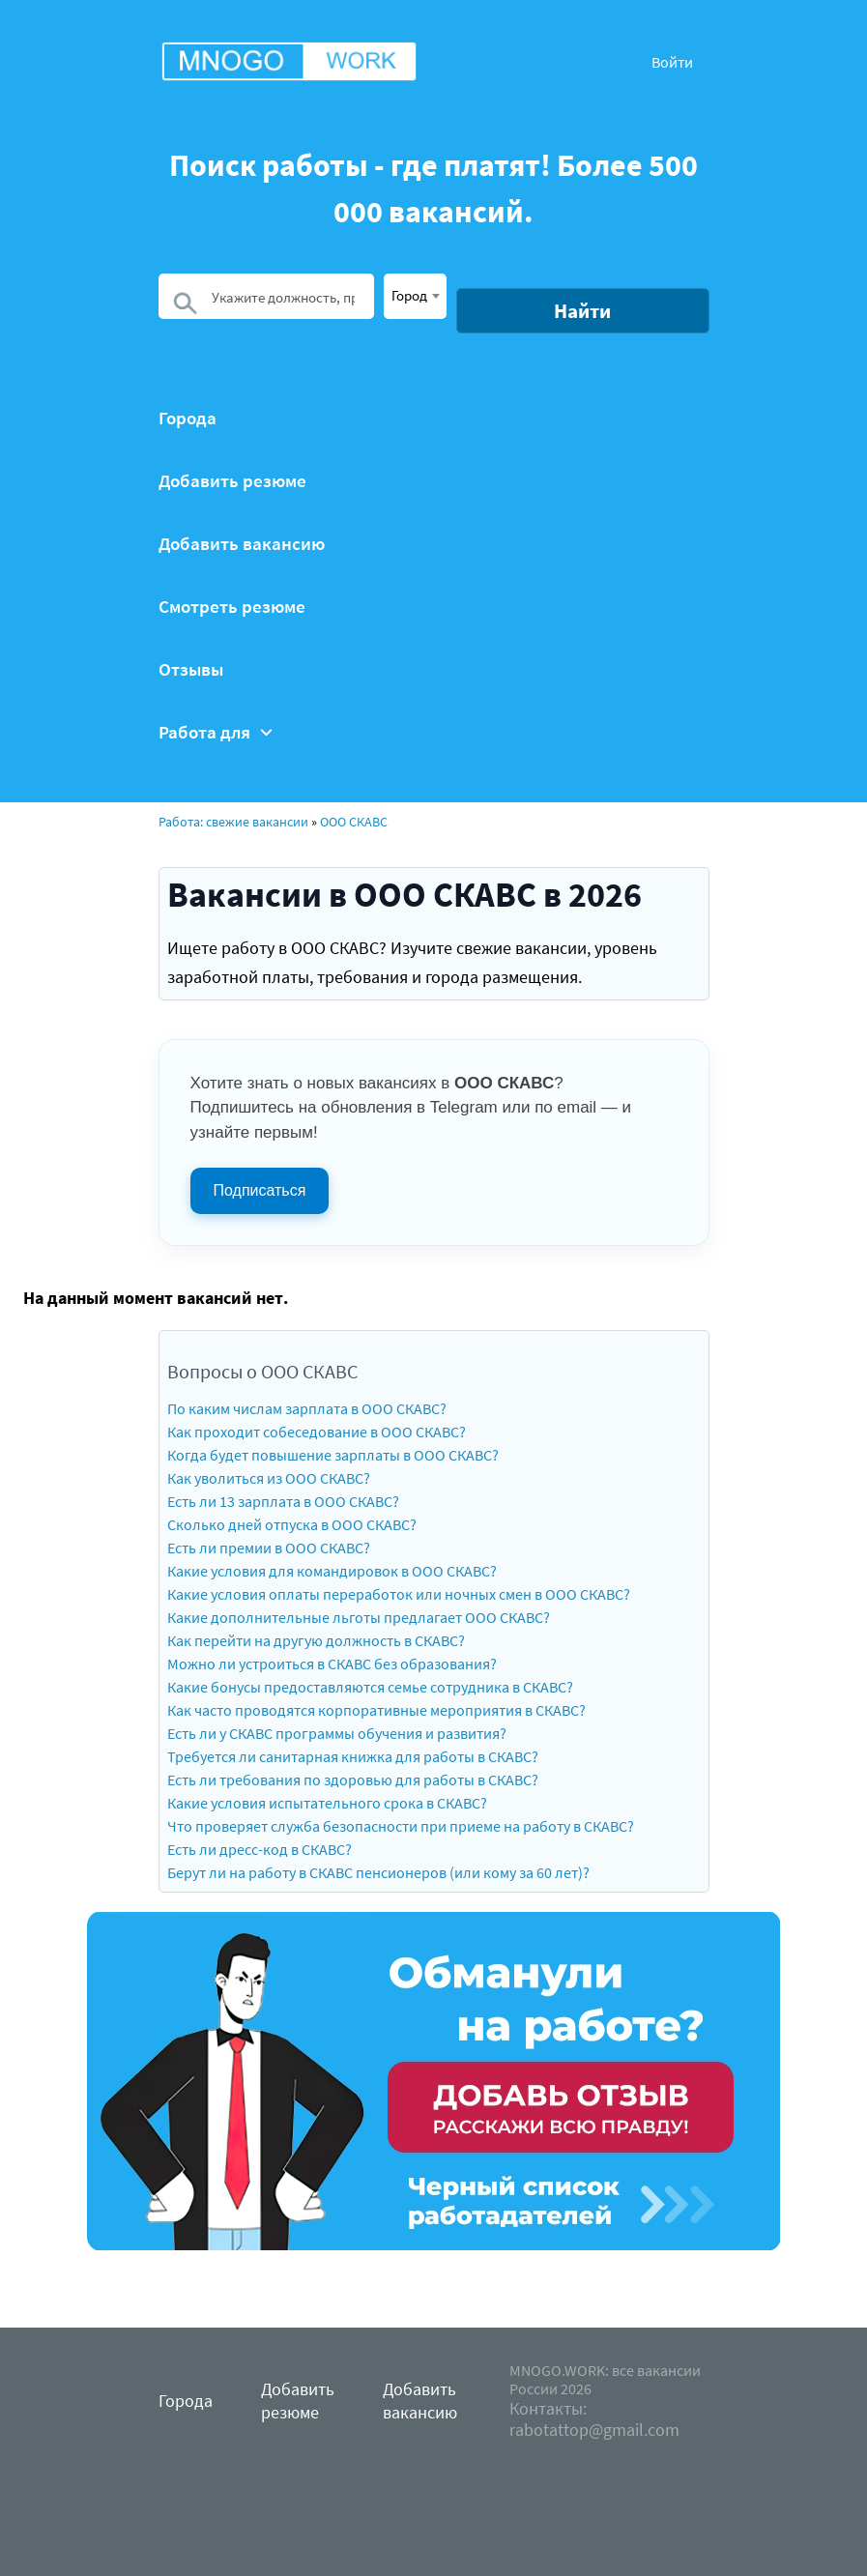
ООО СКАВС (354, 821)
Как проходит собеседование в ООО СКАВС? (316, 1431)
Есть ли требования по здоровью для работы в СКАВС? (352, 1779)
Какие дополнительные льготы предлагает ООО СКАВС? (358, 1617)
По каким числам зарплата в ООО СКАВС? (307, 1408)
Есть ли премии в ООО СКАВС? (268, 1547)
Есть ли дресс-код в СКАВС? (259, 1849)
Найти (582, 311)
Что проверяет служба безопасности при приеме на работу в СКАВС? (400, 1826)
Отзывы (191, 669)
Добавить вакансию (242, 544)
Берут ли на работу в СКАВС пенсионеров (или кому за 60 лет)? (378, 1872)
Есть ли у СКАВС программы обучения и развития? (336, 1733)
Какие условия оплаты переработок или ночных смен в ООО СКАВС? (398, 1594)
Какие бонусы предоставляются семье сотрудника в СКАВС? (370, 1686)
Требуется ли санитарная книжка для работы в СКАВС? (352, 1756)
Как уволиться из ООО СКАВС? (268, 1478)
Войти (672, 62)
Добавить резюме (232, 481)
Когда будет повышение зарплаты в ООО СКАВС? (333, 1454)
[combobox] (415, 296)
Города (188, 418)
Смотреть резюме (232, 606)
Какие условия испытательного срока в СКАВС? (327, 1802)
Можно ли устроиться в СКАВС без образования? (332, 1663)
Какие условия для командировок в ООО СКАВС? (332, 1570)
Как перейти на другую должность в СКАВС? (316, 1640)
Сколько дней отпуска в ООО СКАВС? (292, 1524)
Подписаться (260, 1190)
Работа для (216, 732)
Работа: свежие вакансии (233, 821)
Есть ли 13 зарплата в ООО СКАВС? (283, 1501)
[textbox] (415, 294)
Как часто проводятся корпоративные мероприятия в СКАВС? (376, 1710)
